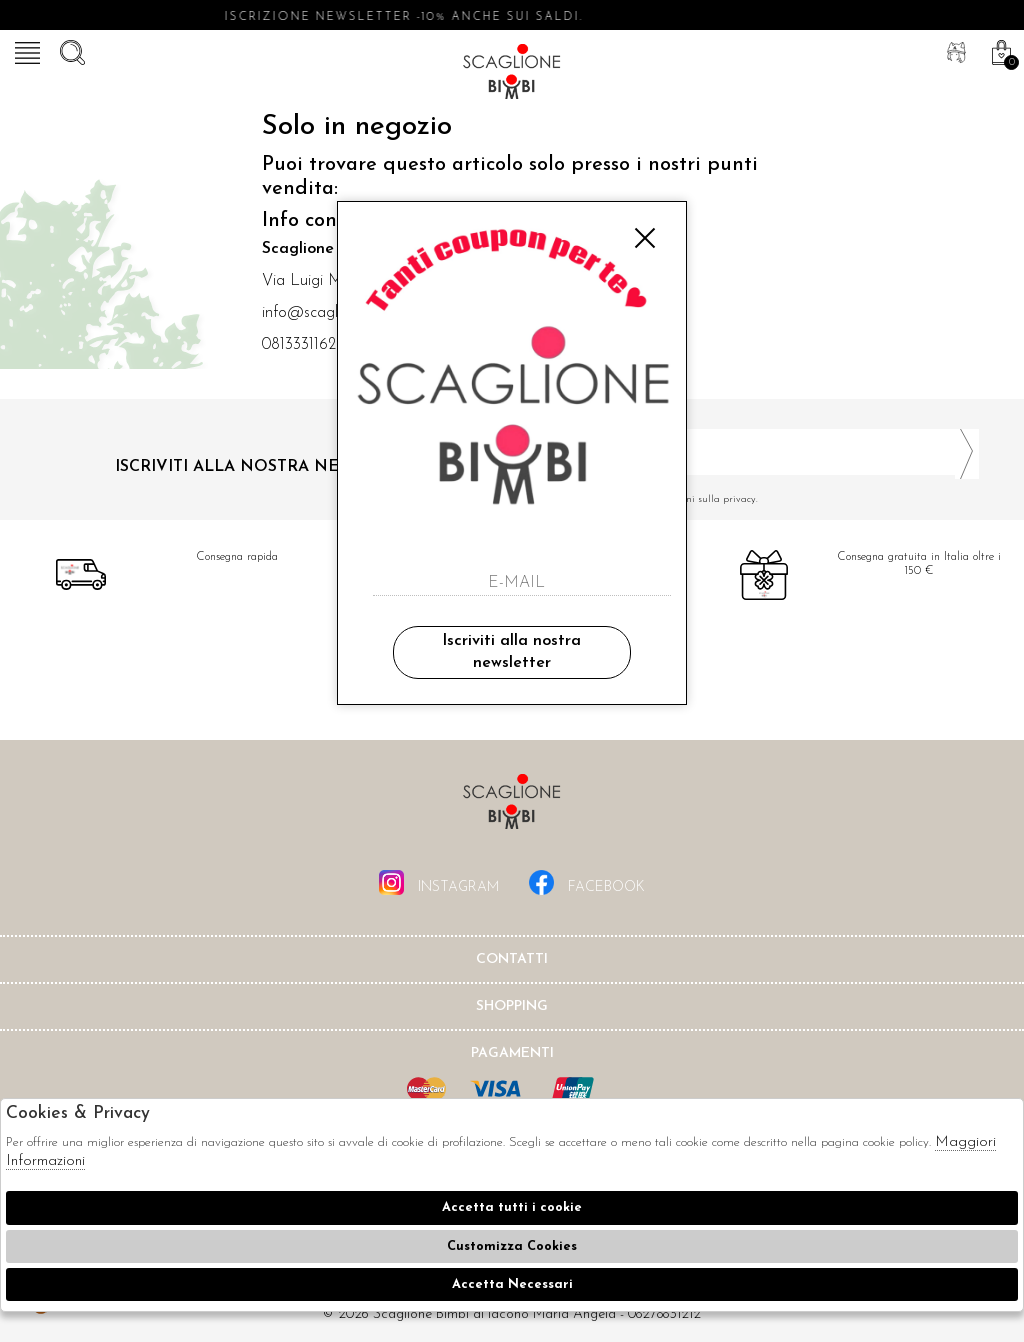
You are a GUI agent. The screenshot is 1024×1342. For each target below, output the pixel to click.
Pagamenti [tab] (512, 1053)
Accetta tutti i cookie (512, 1207)
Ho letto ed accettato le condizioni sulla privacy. (753, 499)
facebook (587, 882)
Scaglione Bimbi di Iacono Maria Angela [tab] (512, 807)
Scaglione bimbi (512, 75)
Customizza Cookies (512, 1246)
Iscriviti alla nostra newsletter (511, 652)
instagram (439, 882)
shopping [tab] (512, 1006)
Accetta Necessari (512, 1284)
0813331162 (299, 345)
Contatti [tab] (512, 959)
